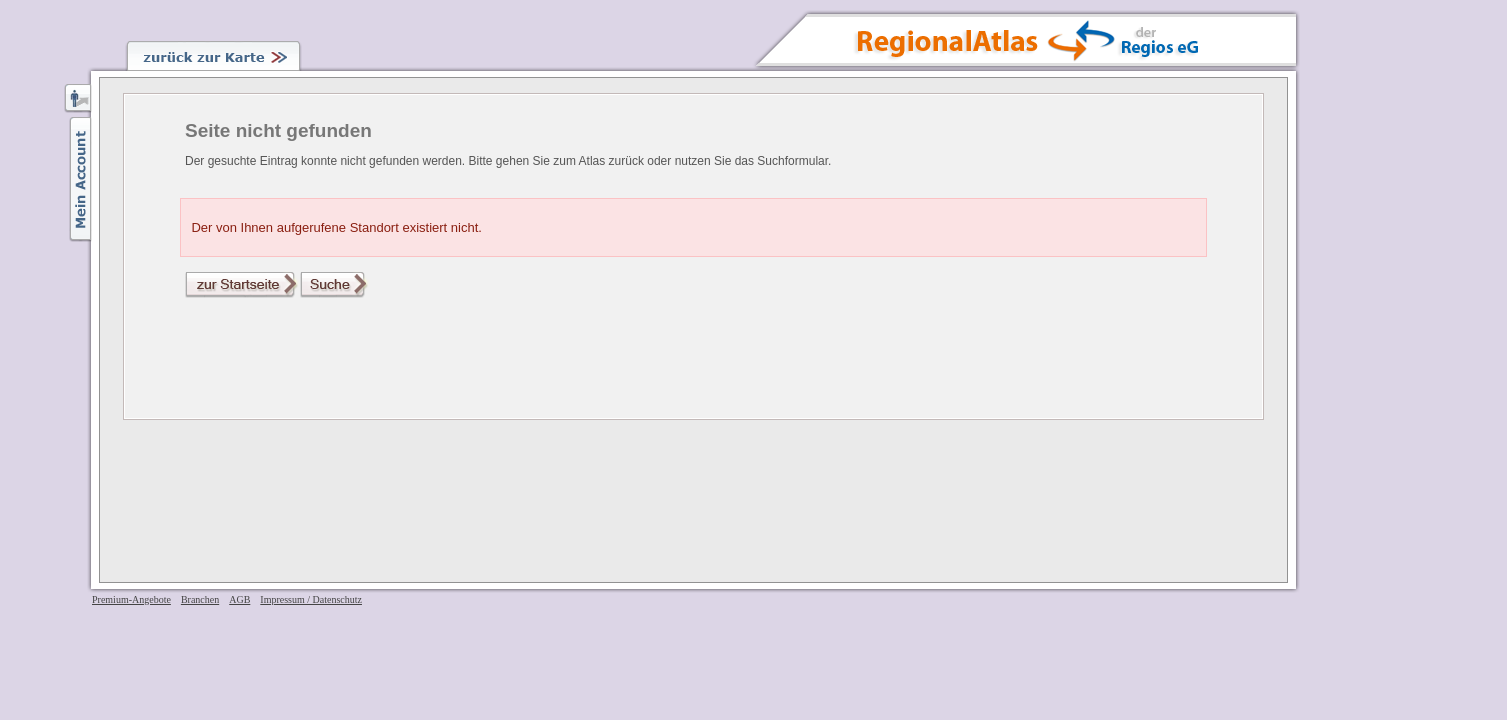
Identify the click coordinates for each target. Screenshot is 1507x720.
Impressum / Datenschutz (311, 599)
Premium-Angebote (131, 599)
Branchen (200, 599)
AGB (239, 599)
